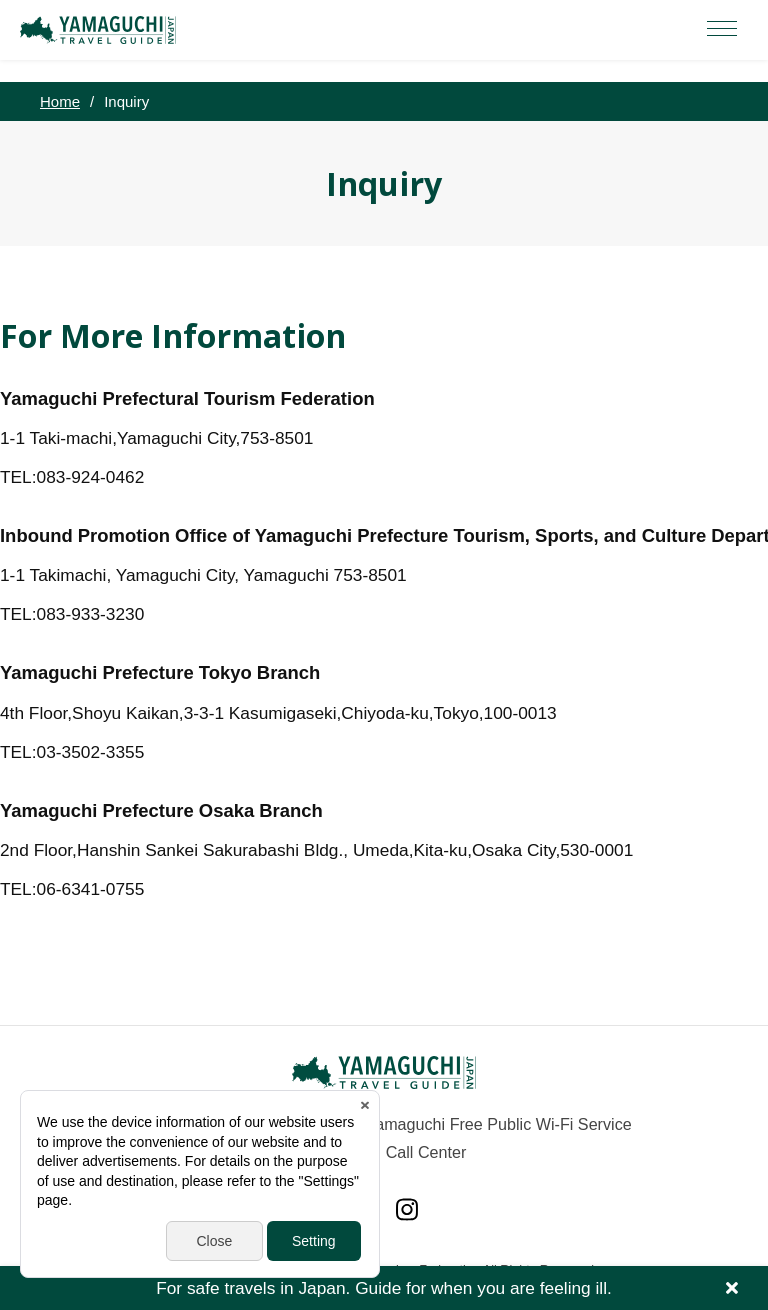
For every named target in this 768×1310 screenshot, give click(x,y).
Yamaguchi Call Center (384, 1152)
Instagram (407, 1209)
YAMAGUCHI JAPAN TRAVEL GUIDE (101, 30)
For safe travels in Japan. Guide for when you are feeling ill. (384, 1288)
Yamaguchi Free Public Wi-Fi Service (499, 1124)
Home (60, 101)
